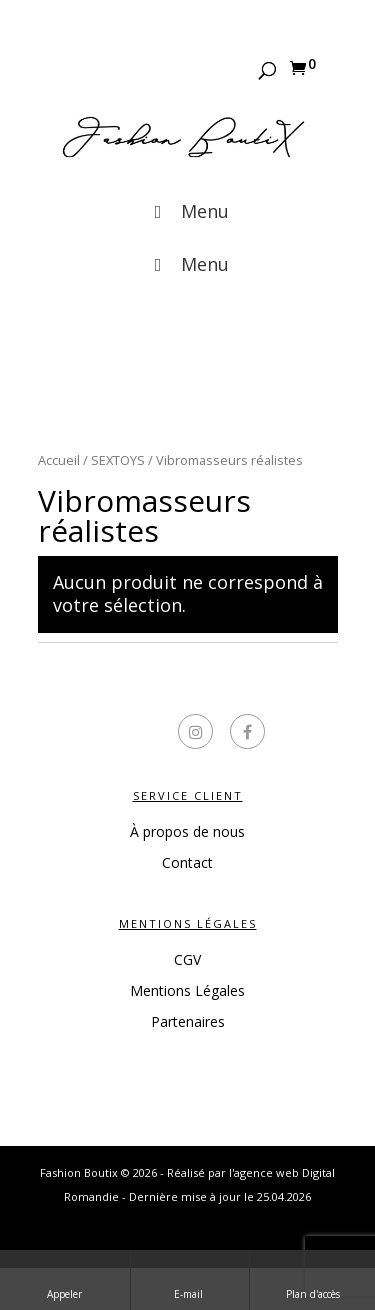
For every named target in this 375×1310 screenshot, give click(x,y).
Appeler (64, 1279)
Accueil (59, 460)
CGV (187, 959)
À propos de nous (187, 831)
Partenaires (188, 1021)
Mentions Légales (187, 990)
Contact (187, 862)
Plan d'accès (313, 1279)
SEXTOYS (118, 460)
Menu (187, 211)
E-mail (190, 1279)
